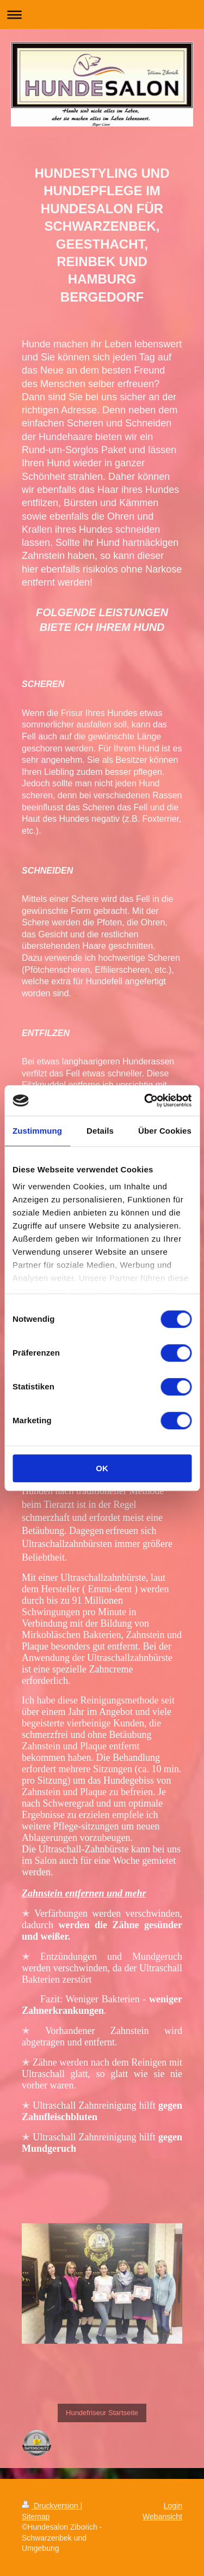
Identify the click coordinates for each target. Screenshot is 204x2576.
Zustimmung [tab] (37, 1130)
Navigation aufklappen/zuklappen (102, 14)
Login (173, 2505)
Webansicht (162, 2516)
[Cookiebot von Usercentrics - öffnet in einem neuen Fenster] (145, 1100)
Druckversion (51, 2505)
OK (102, 1468)
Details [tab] (100, 1130)
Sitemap (36, 2516)
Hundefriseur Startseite (102, 2413)
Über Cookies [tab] (164, 1130)
